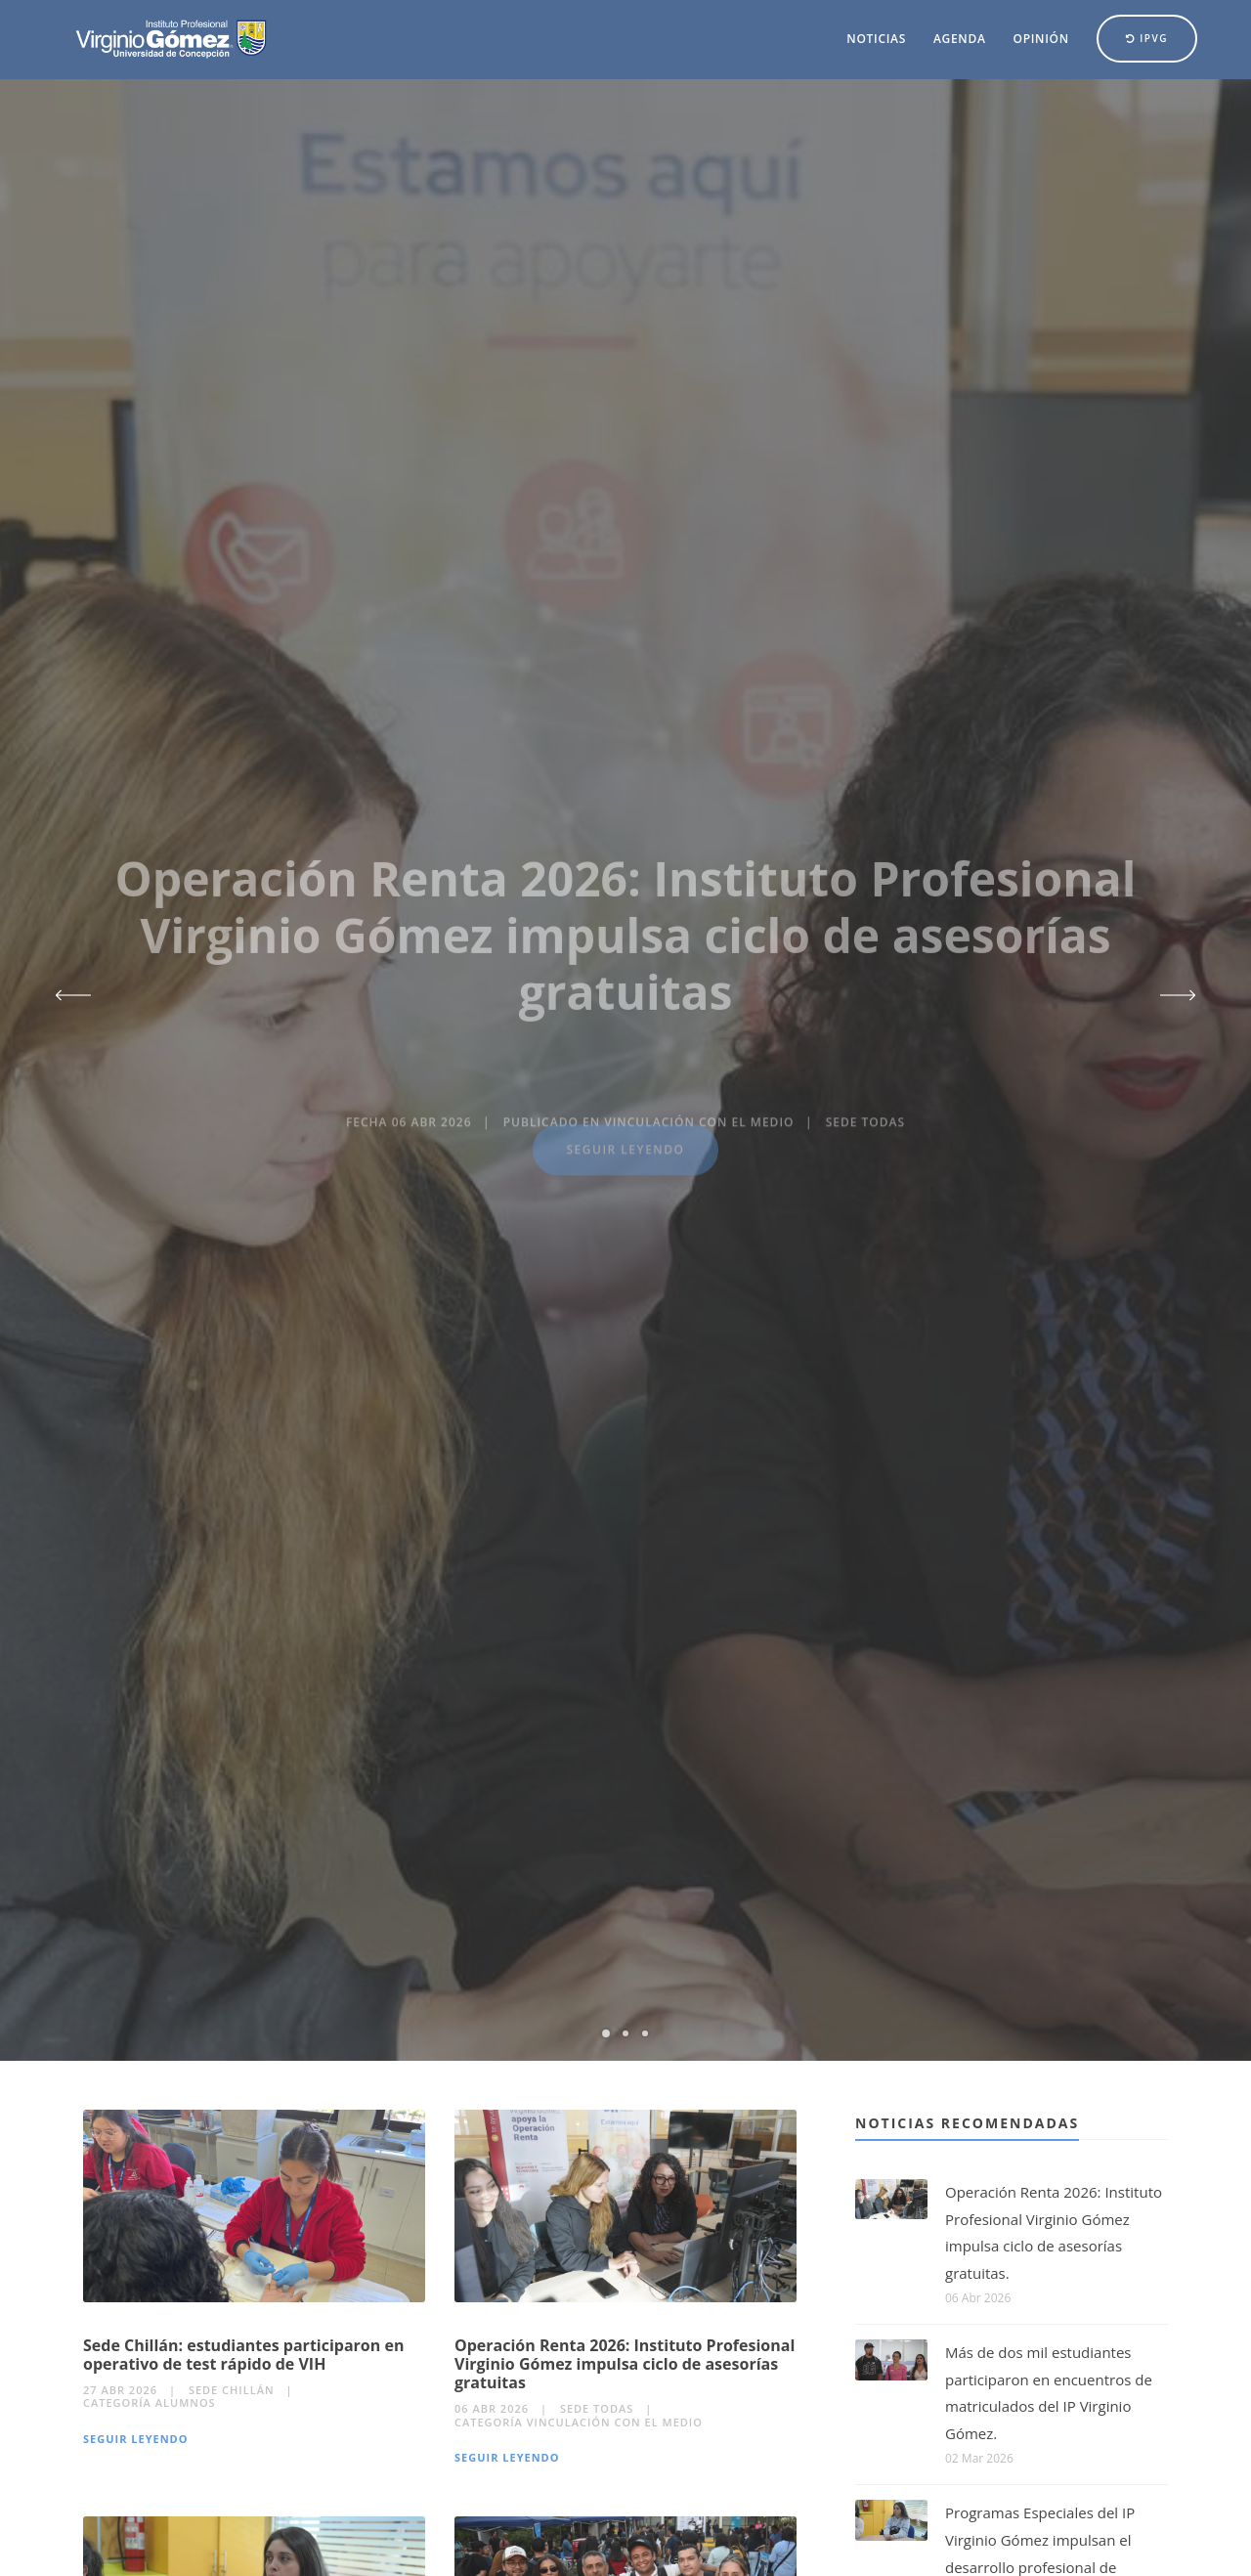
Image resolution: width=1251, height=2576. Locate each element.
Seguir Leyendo (136, 2438)
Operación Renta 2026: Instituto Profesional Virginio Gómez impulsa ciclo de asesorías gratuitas (624, 2364)
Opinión (1041, 38)
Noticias (876, 38)
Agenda (959, 38)
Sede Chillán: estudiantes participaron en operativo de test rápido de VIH (243, 2355)
